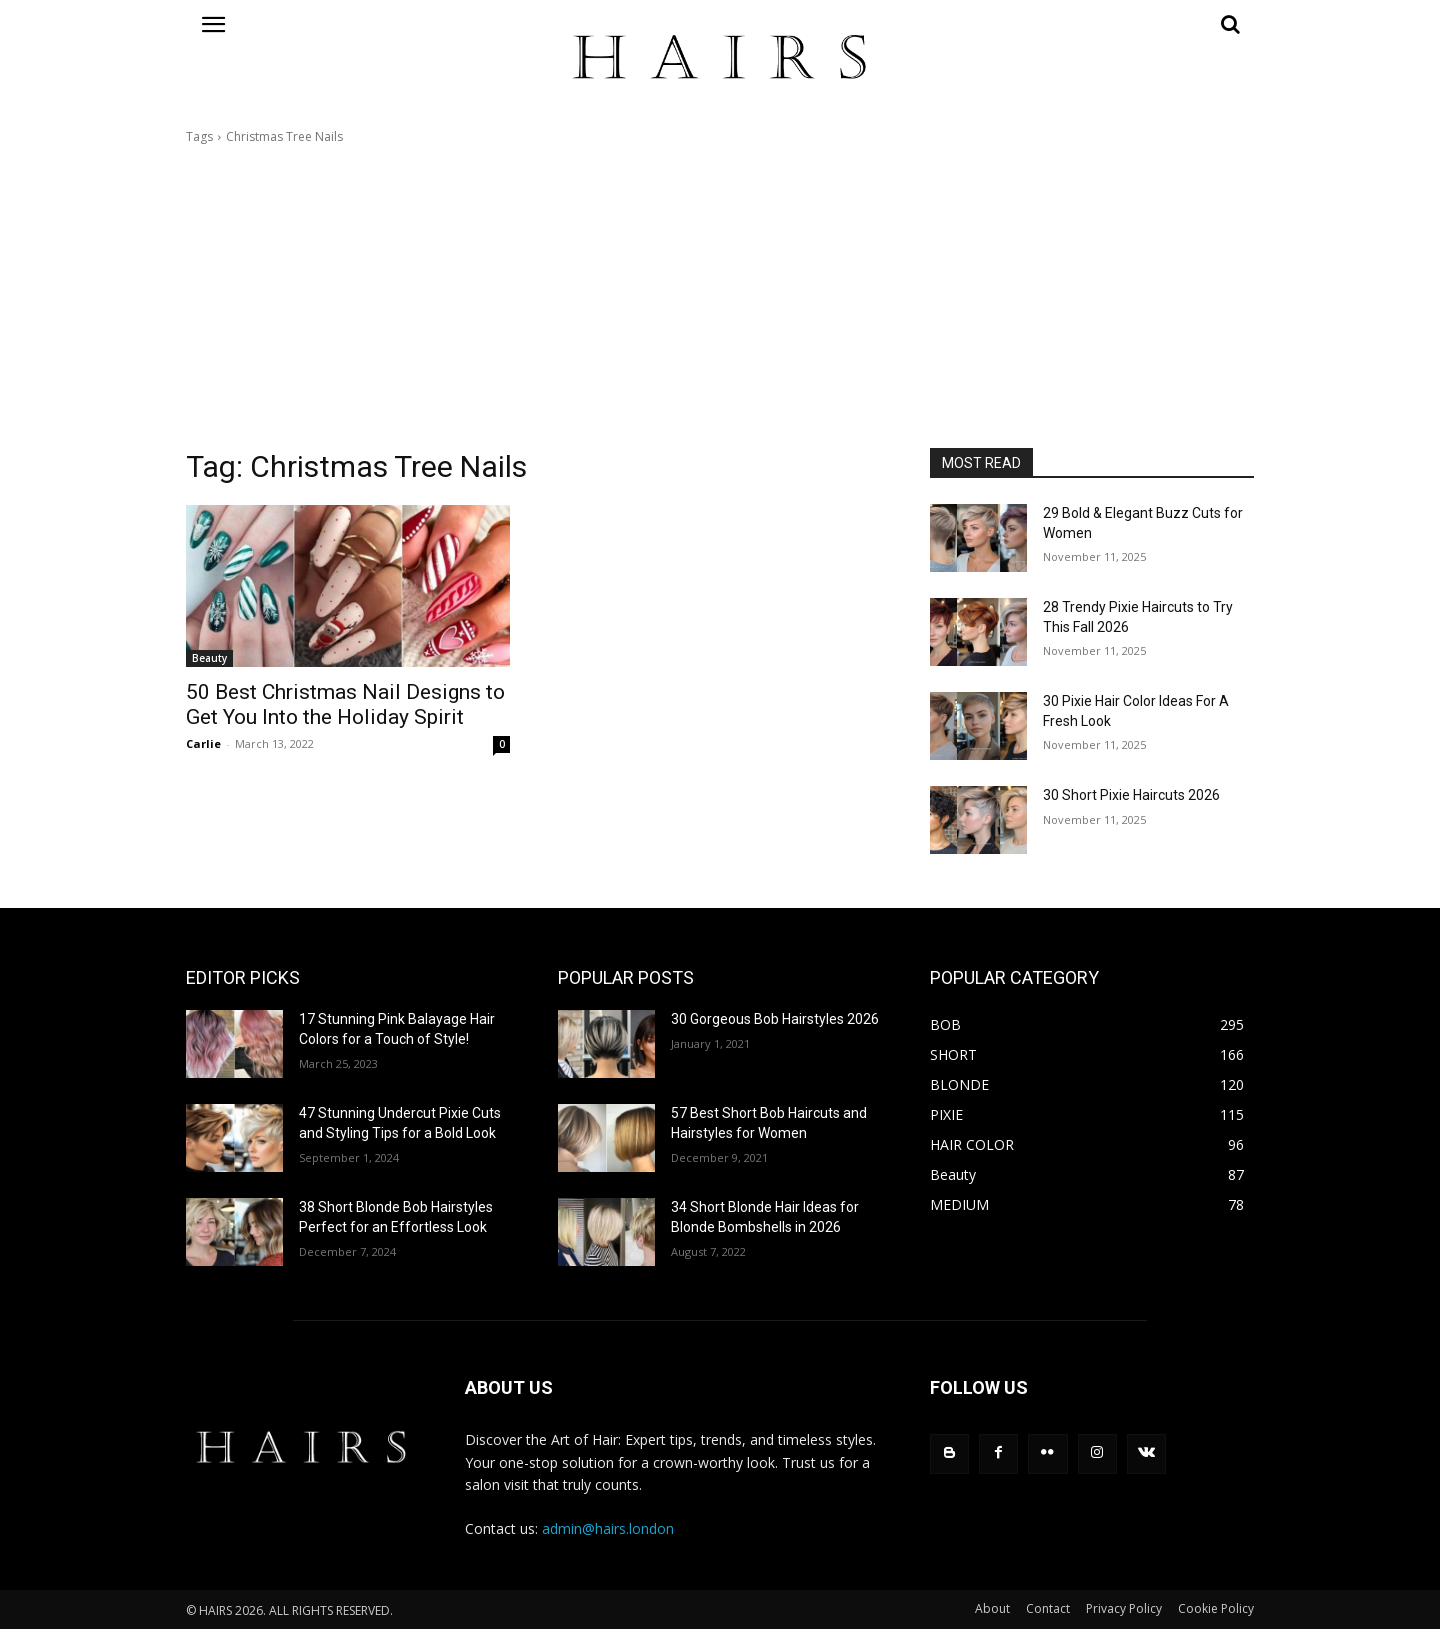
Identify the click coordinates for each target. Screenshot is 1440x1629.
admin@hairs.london (608, 1528)
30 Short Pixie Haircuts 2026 (1131, 795)
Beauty (209, 658)
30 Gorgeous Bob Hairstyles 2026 (775, 1019)
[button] (1092, 24)
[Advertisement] (720, 297)
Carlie (203, 743)
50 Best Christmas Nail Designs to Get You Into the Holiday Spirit (345, 704)
